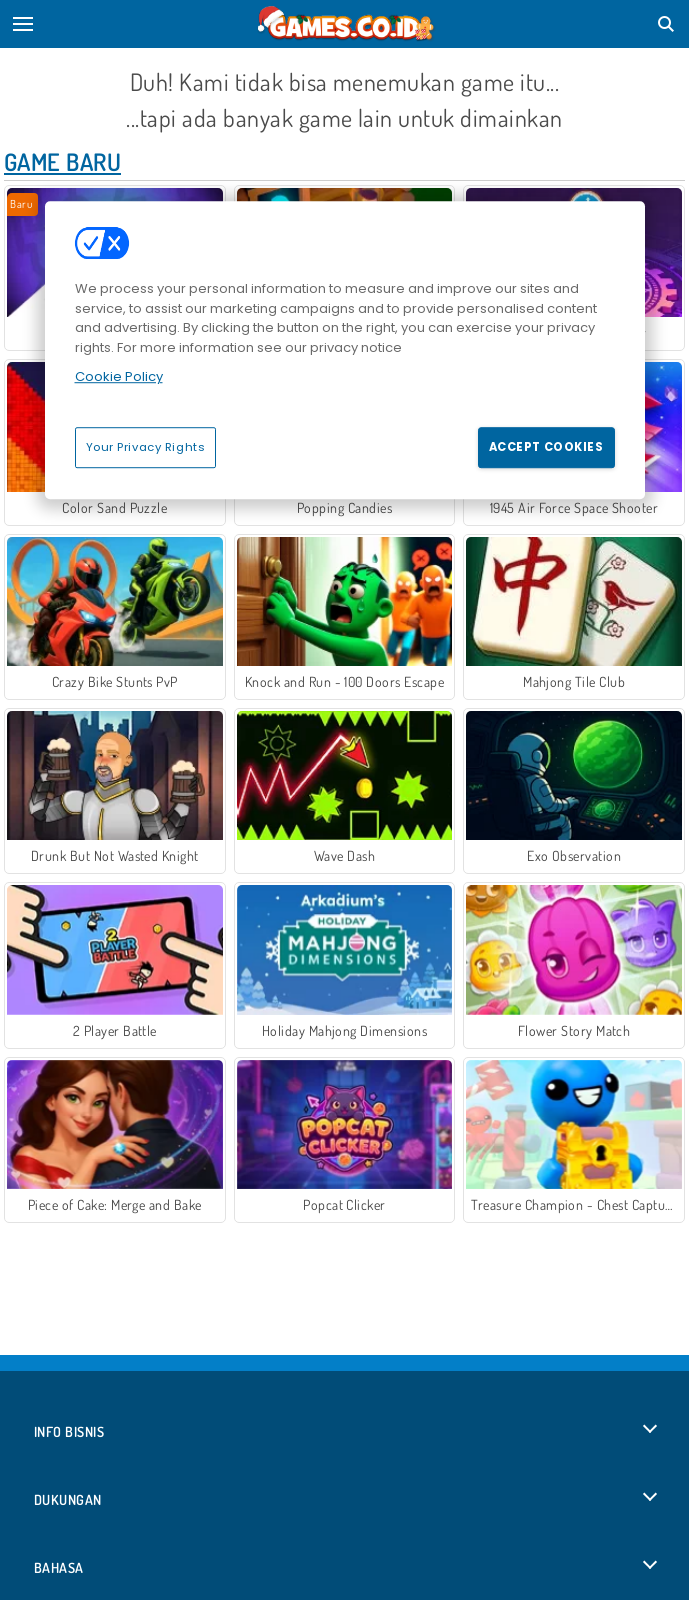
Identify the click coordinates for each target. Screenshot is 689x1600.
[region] (345, 350)
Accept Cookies (546, 447)
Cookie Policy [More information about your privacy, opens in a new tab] (119, 376)
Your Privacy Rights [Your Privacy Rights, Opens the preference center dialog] (146, 447)
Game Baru (62, 161)
